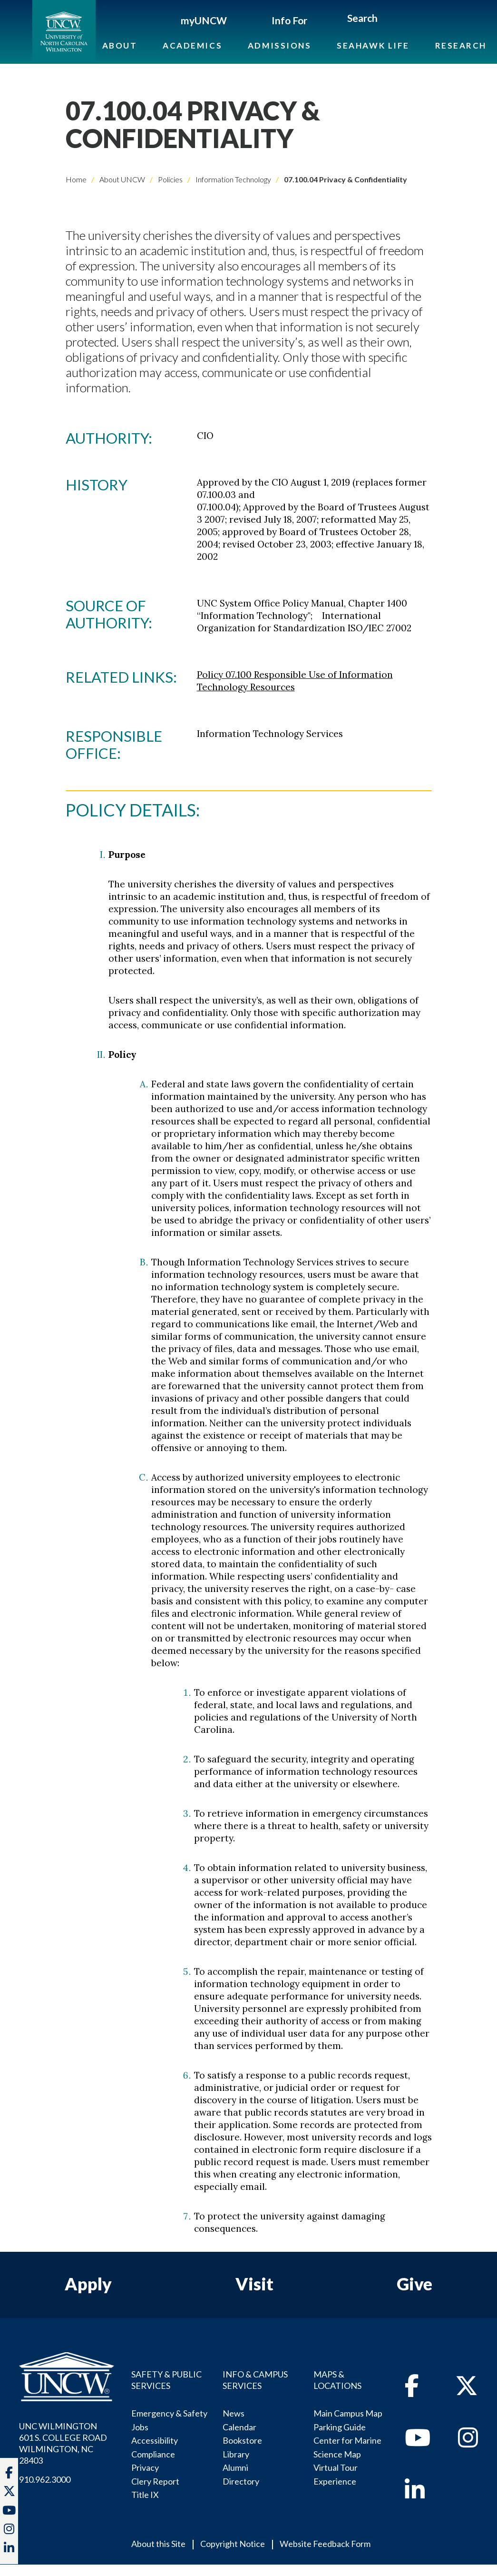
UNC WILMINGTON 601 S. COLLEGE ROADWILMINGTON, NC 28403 (63, 2443)
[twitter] (9, 2492)
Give (414, 2283)
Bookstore (242, 2440)
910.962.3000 (44, 2479)
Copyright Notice (232, 2543)
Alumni (235, 2467)
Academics (192, 45)
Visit (254, 2283)
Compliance (153, 2454)
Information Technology (232, 179)
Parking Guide (339, 2427)
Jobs (139, 2427)
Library (236, 2454)
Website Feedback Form (325, 2543)
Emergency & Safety (169, 2413)
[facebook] (412, 2391)
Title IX (145, 2494)
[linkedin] (415, 2495)
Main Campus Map (347, 2413)
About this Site (158, 2543)
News (233, 2413)
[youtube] (417, 2442)
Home (76, 179)
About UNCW (121, 179)
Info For (289, 20)
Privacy (145, 2467)
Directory (241, 2481)
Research (461, 45)
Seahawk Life (373, 45)
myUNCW (204, 20)
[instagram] (9, 2530)
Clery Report (155, 2481)
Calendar (239, 2427)
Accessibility (154, 2440)
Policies (169, 179)
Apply (88, 2283)
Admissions (280, 45)
